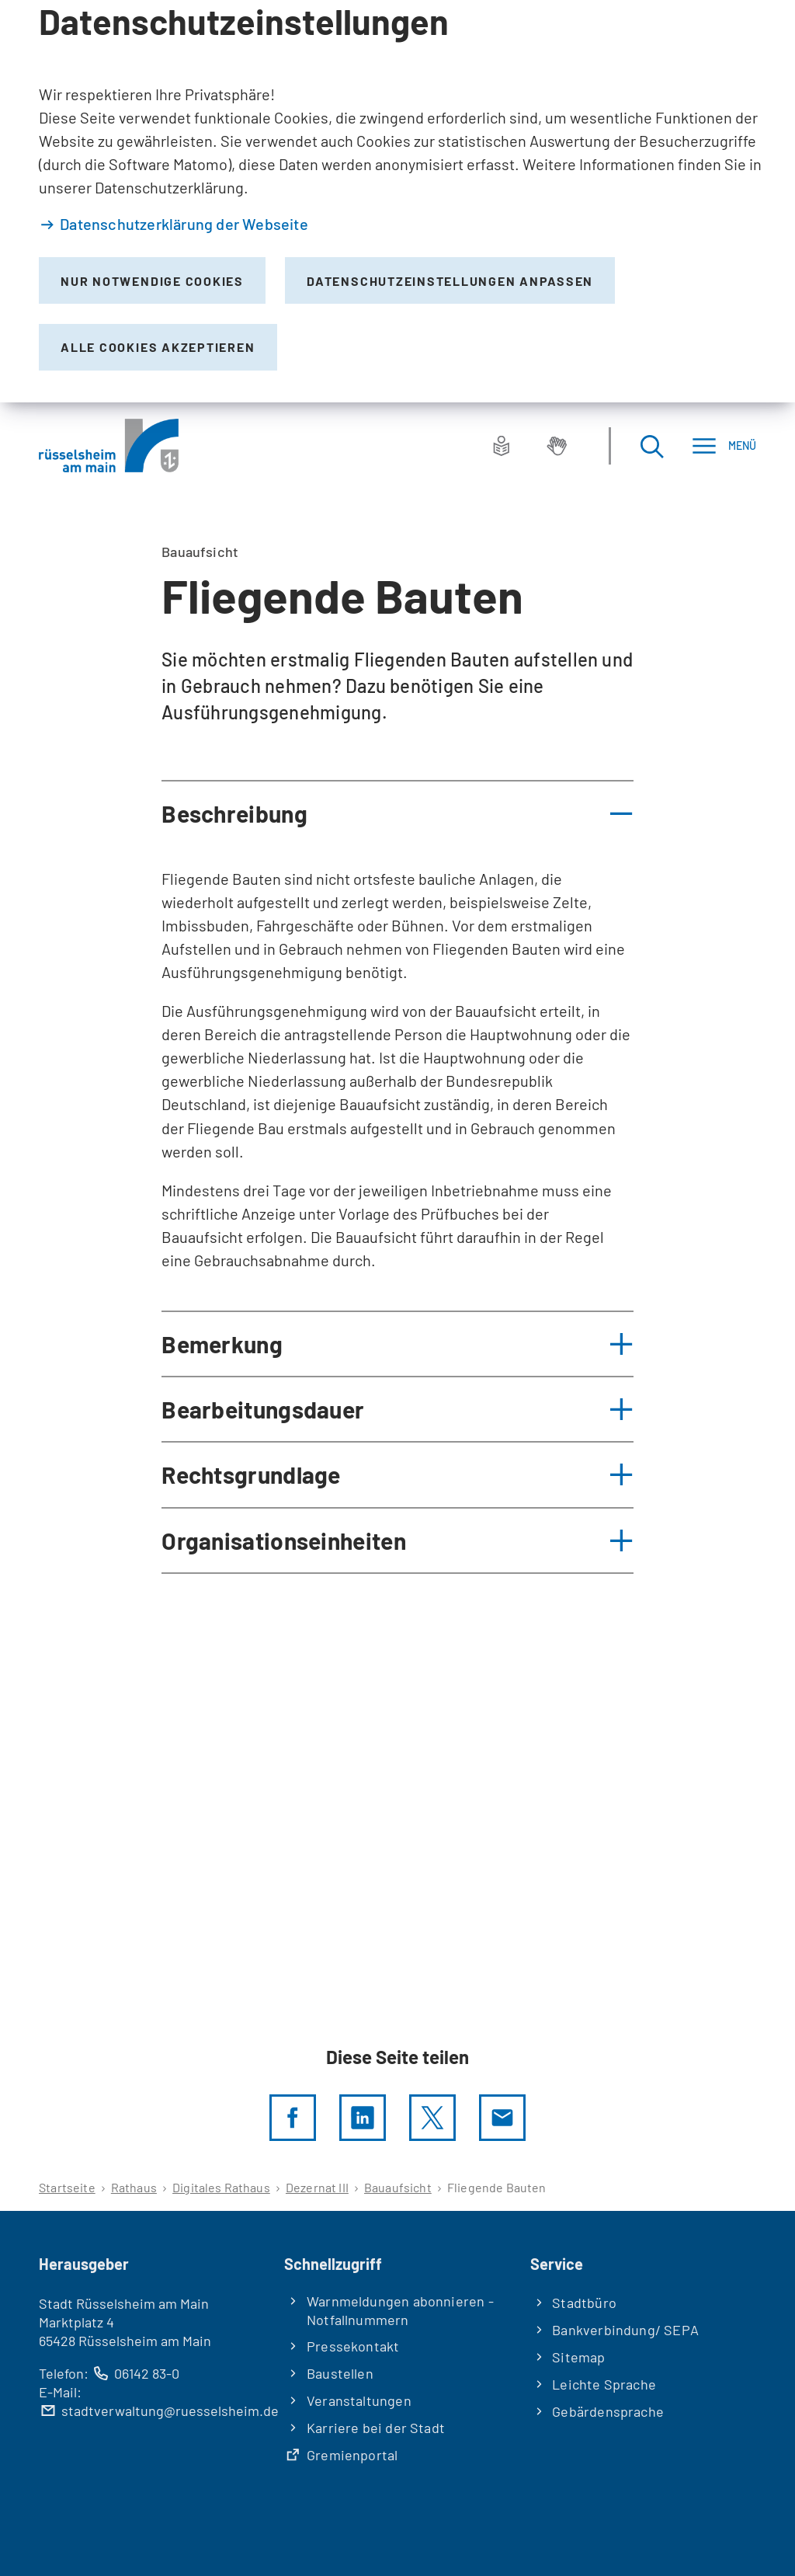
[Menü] (724, 445)
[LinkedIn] (362, 2117)
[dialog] (397, 201)
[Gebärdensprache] (556, 446)
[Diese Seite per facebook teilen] (292, 2117)
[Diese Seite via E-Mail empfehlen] (502, 2117)
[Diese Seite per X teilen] (432, 2117)
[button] (397, 813)
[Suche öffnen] (651, 445)
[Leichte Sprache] (501, 446)
